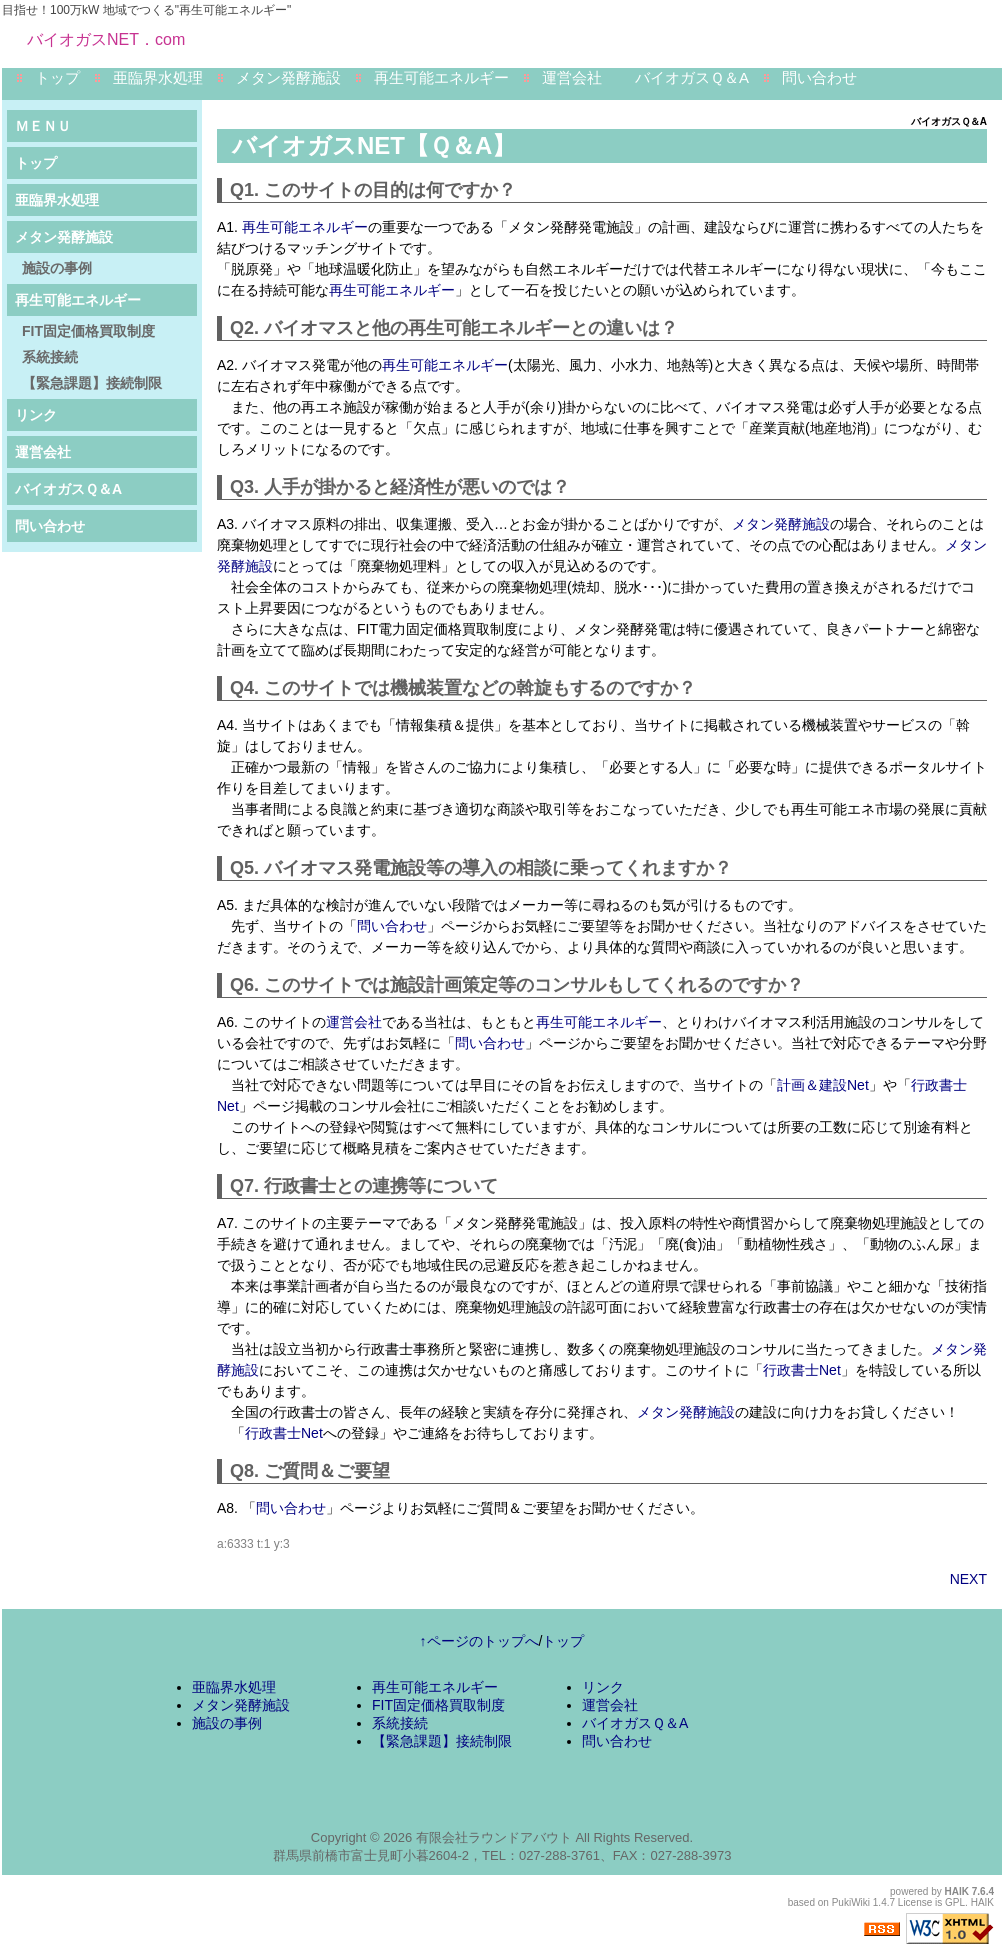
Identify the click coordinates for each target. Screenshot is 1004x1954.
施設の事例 (57, 268)
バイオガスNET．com (106, 39)
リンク (36, 415)
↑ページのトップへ (479, 1641)
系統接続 (50, 357)
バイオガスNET (318, 145)
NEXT (968, 1579)
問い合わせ (819, 77)
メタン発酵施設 (288, 77)
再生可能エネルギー (441, 77)
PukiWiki (851, 1902)
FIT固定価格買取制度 (88, 331)
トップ (57, 77)
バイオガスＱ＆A (692, 77)
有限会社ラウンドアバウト (494, 1837)
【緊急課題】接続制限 (92, 383)
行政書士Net (802, 1370)
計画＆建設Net (823, 1085)
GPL (955, 1902)
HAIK (957, 1891)
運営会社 (572, 77)
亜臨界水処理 (158, 77)
